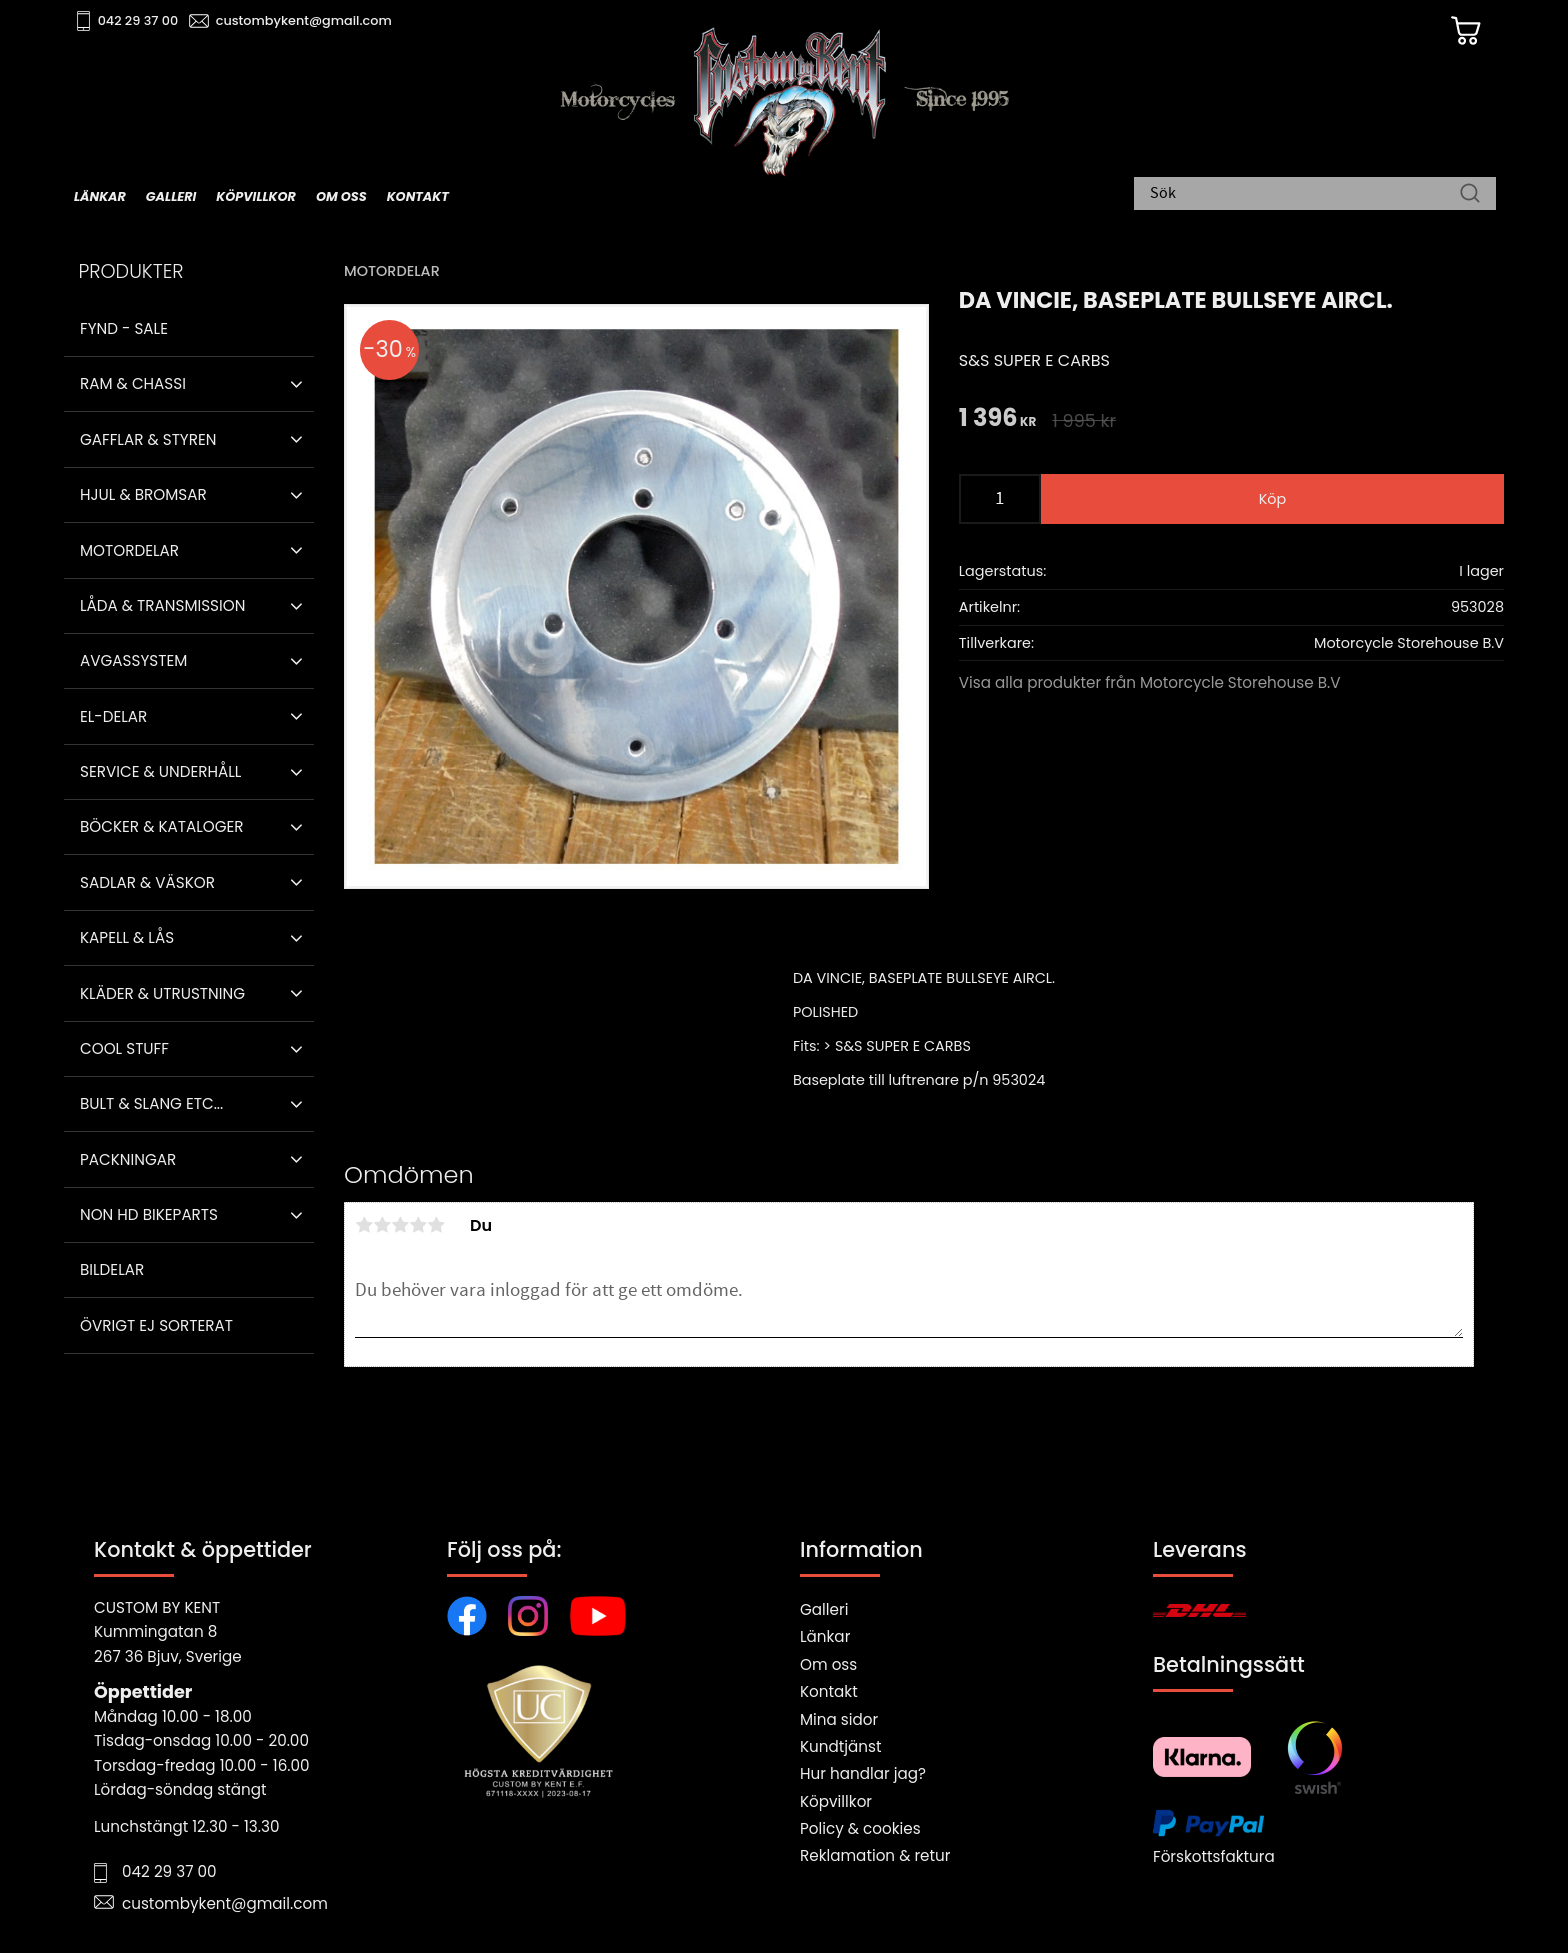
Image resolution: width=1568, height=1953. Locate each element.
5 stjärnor (436, 1225)
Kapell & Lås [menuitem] (127, 937)
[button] (296, 384)
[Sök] (1470, 195)
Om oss (828, 1664)
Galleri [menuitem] (171, 196)
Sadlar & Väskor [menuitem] (147, 882)
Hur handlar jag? (863, 1773)
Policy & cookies (860, 1828)
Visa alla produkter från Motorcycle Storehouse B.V (1150, 682)
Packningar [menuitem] (128, 1159)
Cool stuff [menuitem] (124, 1048)
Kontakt (829, 1691)
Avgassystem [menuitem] (133, 660)
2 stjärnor (382, 1225)
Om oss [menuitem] (341, 196)
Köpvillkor (836, 1801)
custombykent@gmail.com (306, 20)
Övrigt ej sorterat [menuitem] (156, 1325)
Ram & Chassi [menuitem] (133, 383)
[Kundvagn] (1463, 31)
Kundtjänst (841, 1746)
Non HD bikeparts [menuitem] (149, 1214)
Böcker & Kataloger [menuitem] (162, 826)
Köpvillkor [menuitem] (256, 196)
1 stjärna (364, 1225)
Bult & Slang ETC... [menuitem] (151, 1103)
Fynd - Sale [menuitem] (124, 328)
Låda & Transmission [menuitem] (162, 605)
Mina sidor (839, 1719)
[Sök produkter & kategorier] (1305, 195)
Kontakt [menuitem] (418, 196)
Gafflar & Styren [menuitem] (148, 439)
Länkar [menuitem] (100, 196)
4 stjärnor (418, 1225)
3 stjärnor (400, 1225)
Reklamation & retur (875, 1855)
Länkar (825, 1636)
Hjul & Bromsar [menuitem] (143, 494)
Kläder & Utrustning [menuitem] (162, 993)
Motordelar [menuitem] (129, 550)
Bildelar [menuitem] (112, 1269)
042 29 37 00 (140, 20)
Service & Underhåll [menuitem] (160, 771)
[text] (997, 419)
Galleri (824, 1609)
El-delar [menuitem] (113, 716)
